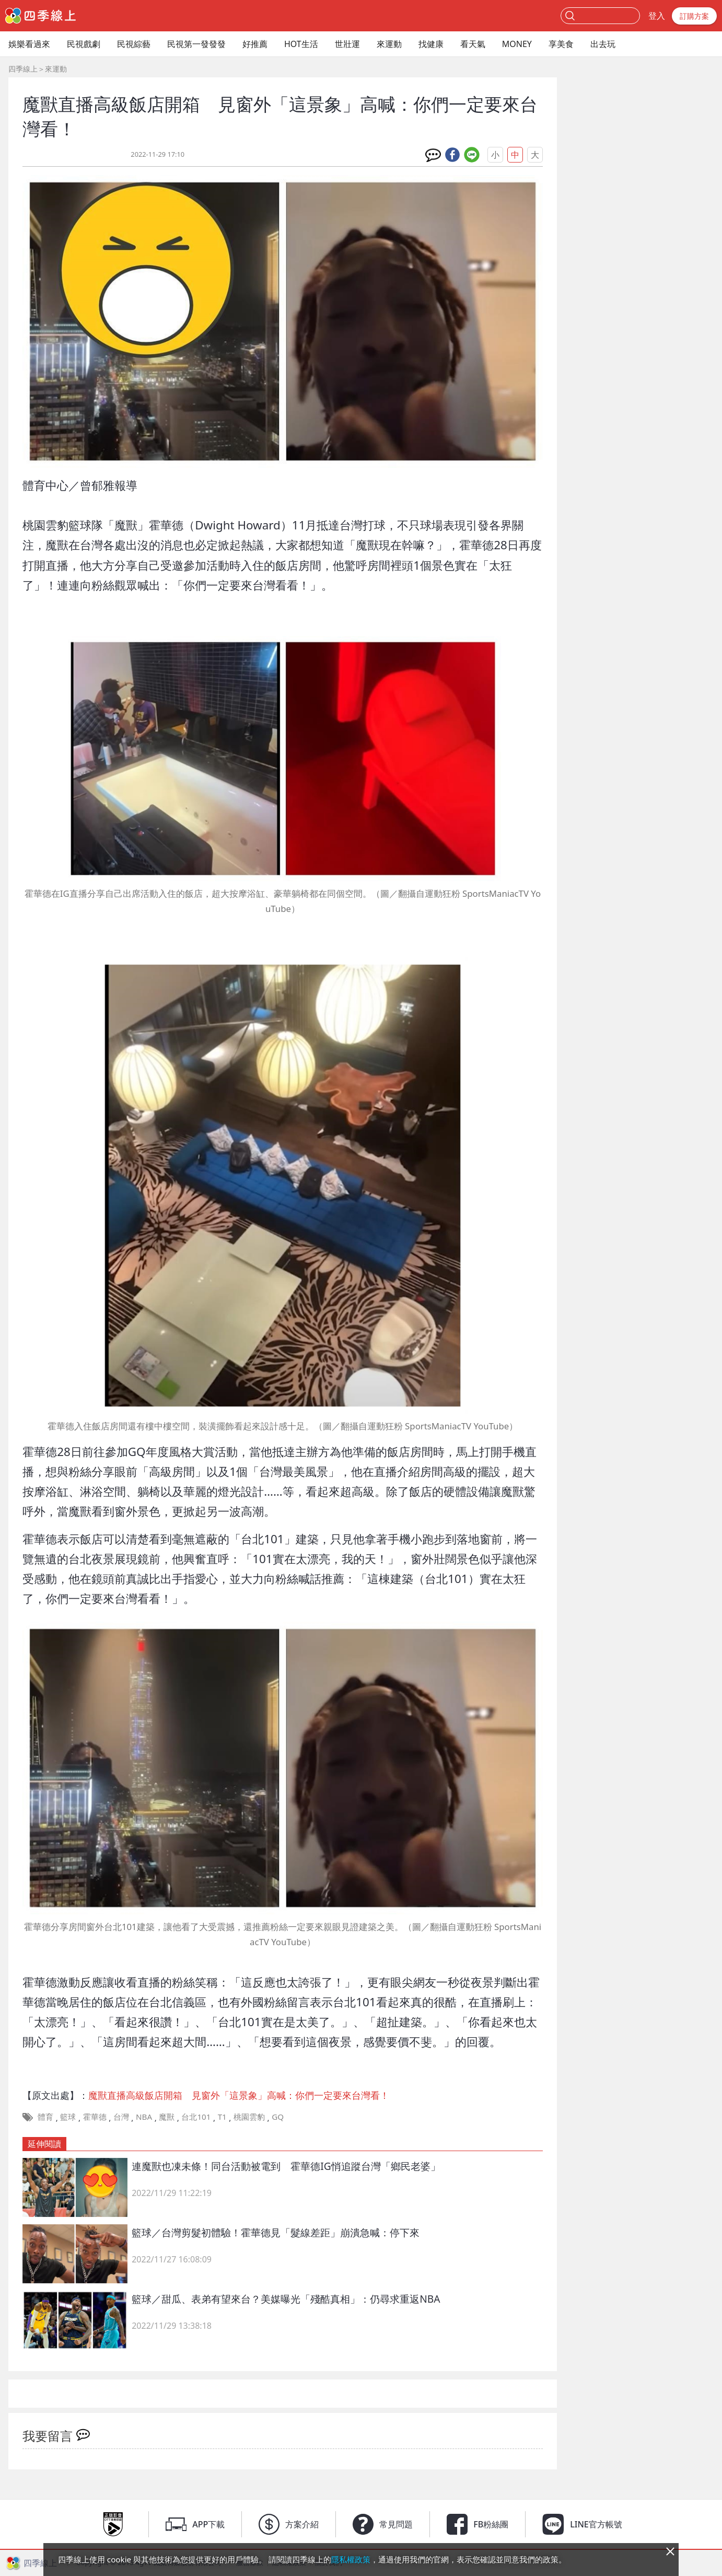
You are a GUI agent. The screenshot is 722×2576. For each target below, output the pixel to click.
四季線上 (23, 69)
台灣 (121, 2116)
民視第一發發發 (196, 44)
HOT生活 (301, 44)
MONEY (517, 44)
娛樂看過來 (29, 44)
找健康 (431, 44)
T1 (222, 2116)
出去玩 (602, 44)
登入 (656, 15)
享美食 (561, 44)
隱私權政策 (350, 2559)
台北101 (196, 2116)
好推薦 (254, 44)
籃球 (68, 2116)
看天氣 (472, 44)
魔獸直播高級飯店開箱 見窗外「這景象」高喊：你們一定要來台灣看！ (238, 2095)
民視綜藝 (133, 44)
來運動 (389, 44)
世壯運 (347, 44)
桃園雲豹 (249, 2116)
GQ (278, 2116)
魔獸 (166, 2116)
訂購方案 (694, 16)
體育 (45, 2116)
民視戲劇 (83, 44)
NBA (144, 2116)
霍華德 (95, 2116)
